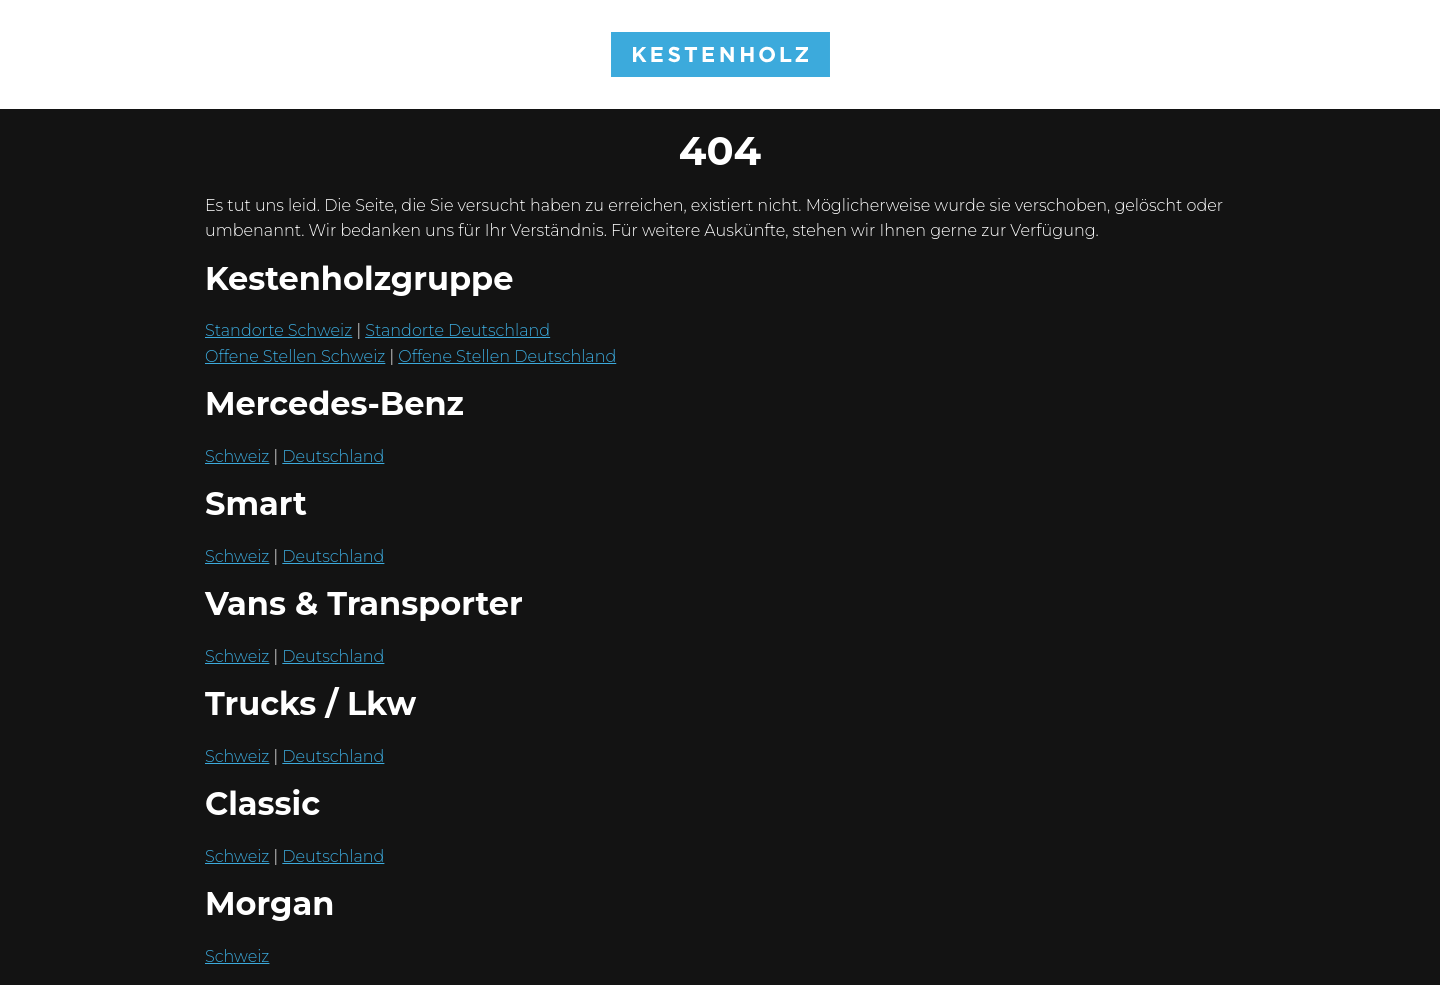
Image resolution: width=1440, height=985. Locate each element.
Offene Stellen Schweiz (295, 356)
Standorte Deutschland (457, 330)
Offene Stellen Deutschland (507, 356)
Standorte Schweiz (278, 330)
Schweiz (237, 456)
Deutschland (333, 456)
